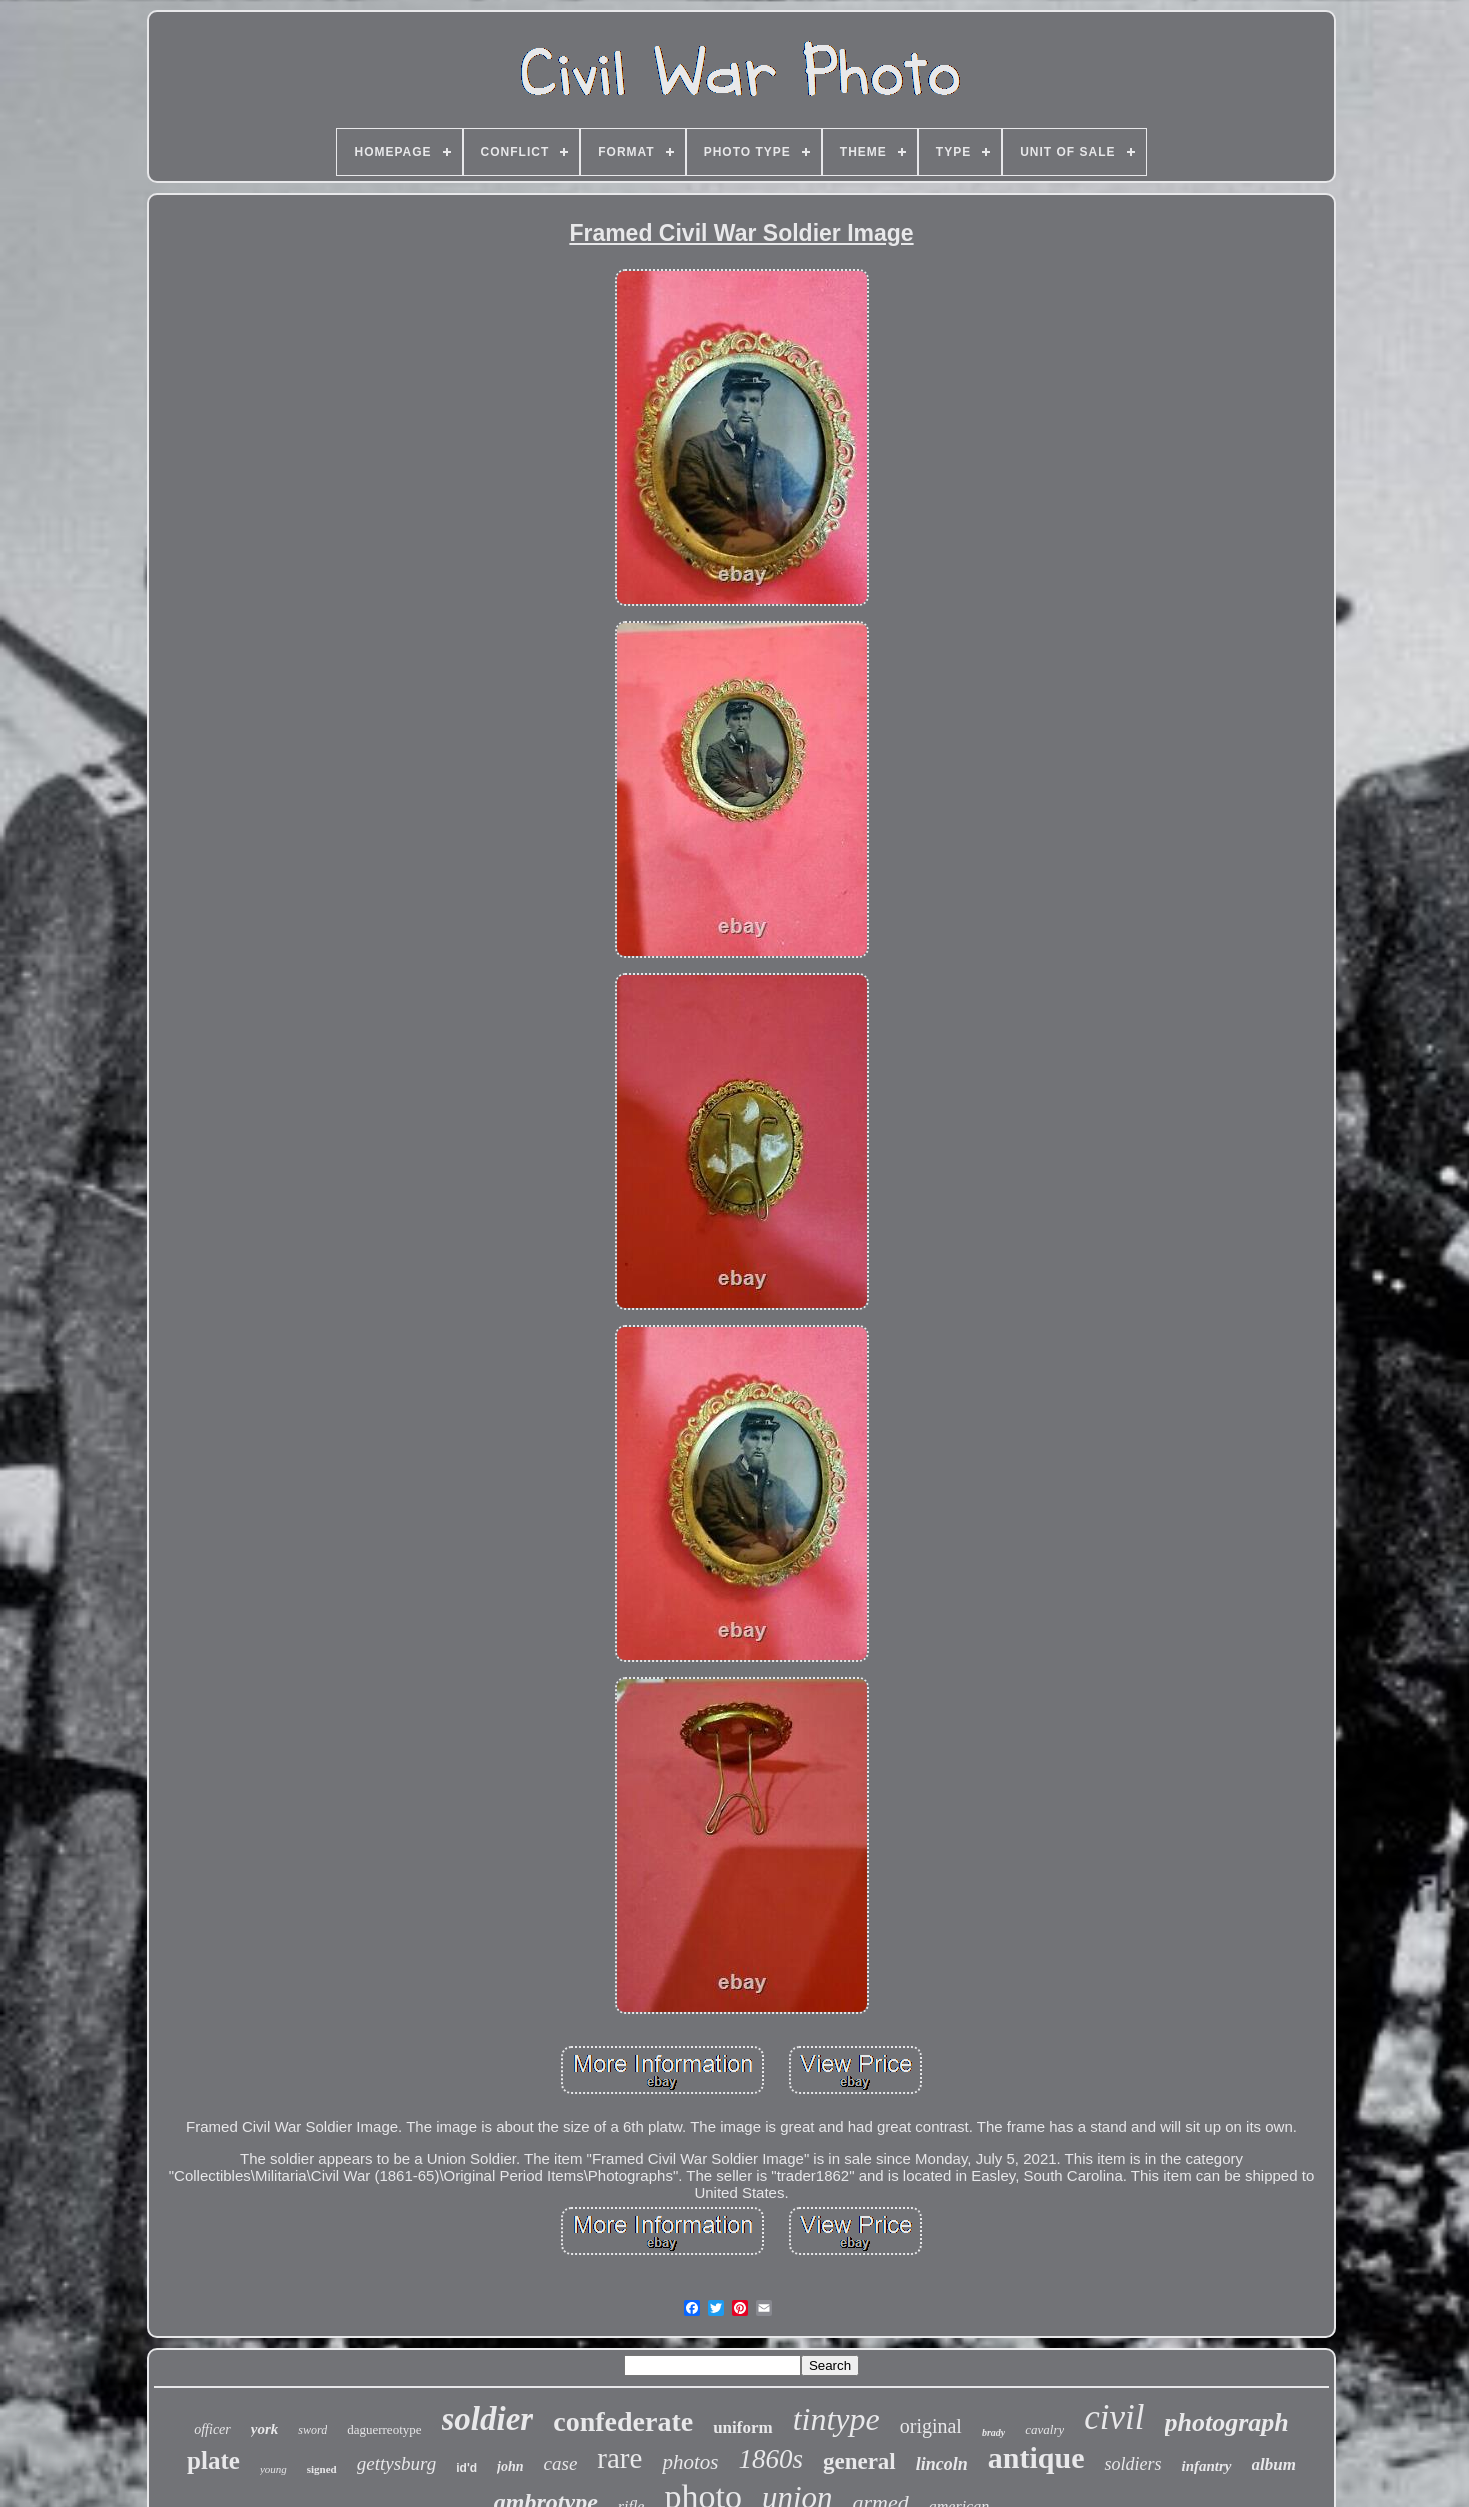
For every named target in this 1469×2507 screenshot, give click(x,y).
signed (322, 2469)
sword (312, 2430)
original (931, 2426)
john (510, 2466)
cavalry (1044, 2429)
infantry (1206, 2466)
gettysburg (397, 2463)
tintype (836, 2419)
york (265, 2429)
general (859, 2461)
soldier (488, 2419)
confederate (623, 2421)
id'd (466, 2468)
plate (213, 2460)
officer (212, 2429)
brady (993, 2432)
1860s (770, 2459)
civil (1114, 2417)
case (561, 2463)
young (273, 2469)
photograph (1227, 2422)
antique (1036, 2457)
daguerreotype (384, 2429)
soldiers (1132, 2464)
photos (690, 2462)
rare (619, 2458)
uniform (743, 2427)
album (1274, 2464)
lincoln (942, 2464)
